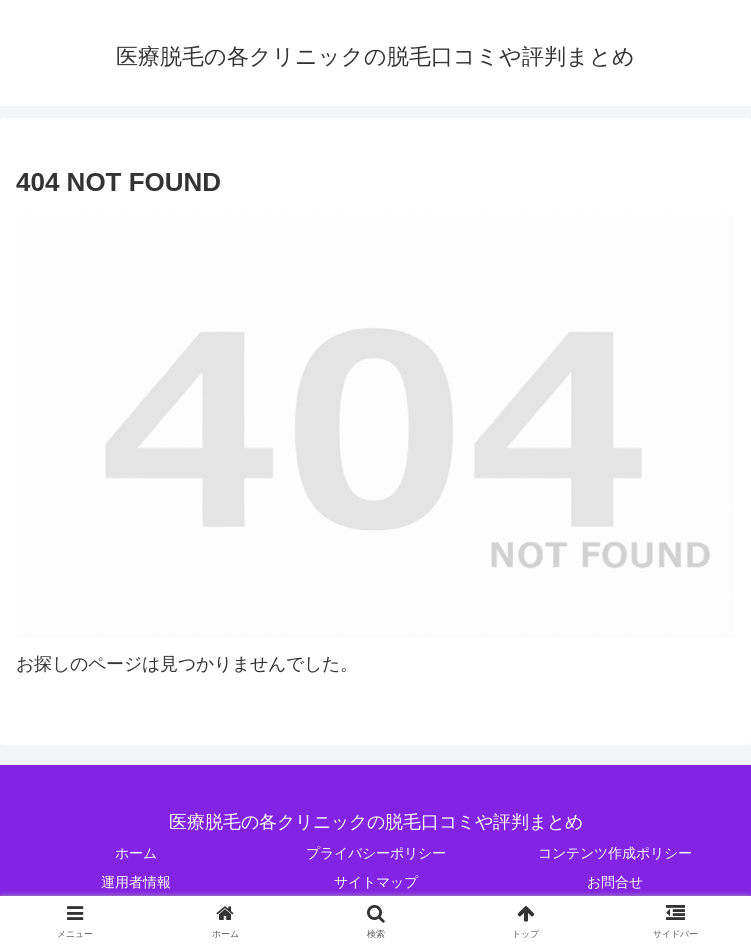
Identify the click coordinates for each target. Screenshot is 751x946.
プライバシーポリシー (376, 853)
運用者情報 (136, 882)
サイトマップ (376, 882)
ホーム (136, 853)
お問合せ (615, 882)
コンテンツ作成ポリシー (615, 853)
